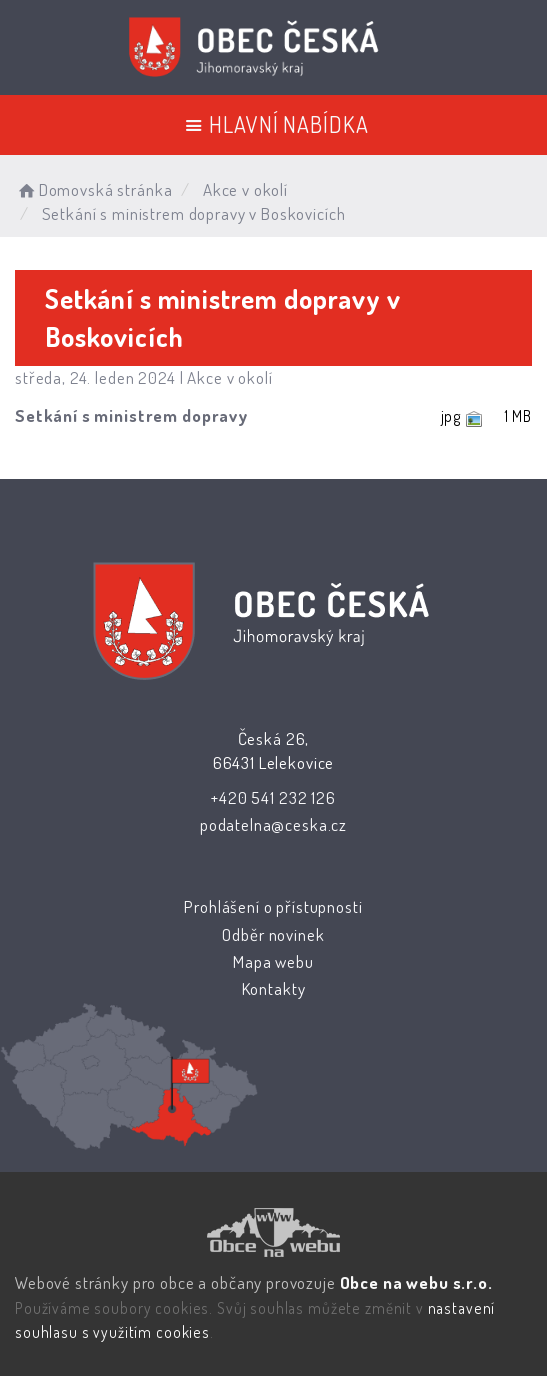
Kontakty (273, 988)
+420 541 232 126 (273, 797)
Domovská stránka (93, 189)
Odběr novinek (273, 934)
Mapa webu (273, 961)
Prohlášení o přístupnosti (273, 906)
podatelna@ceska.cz (273, 824)
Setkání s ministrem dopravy (131, 415)
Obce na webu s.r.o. (416, 1282)
